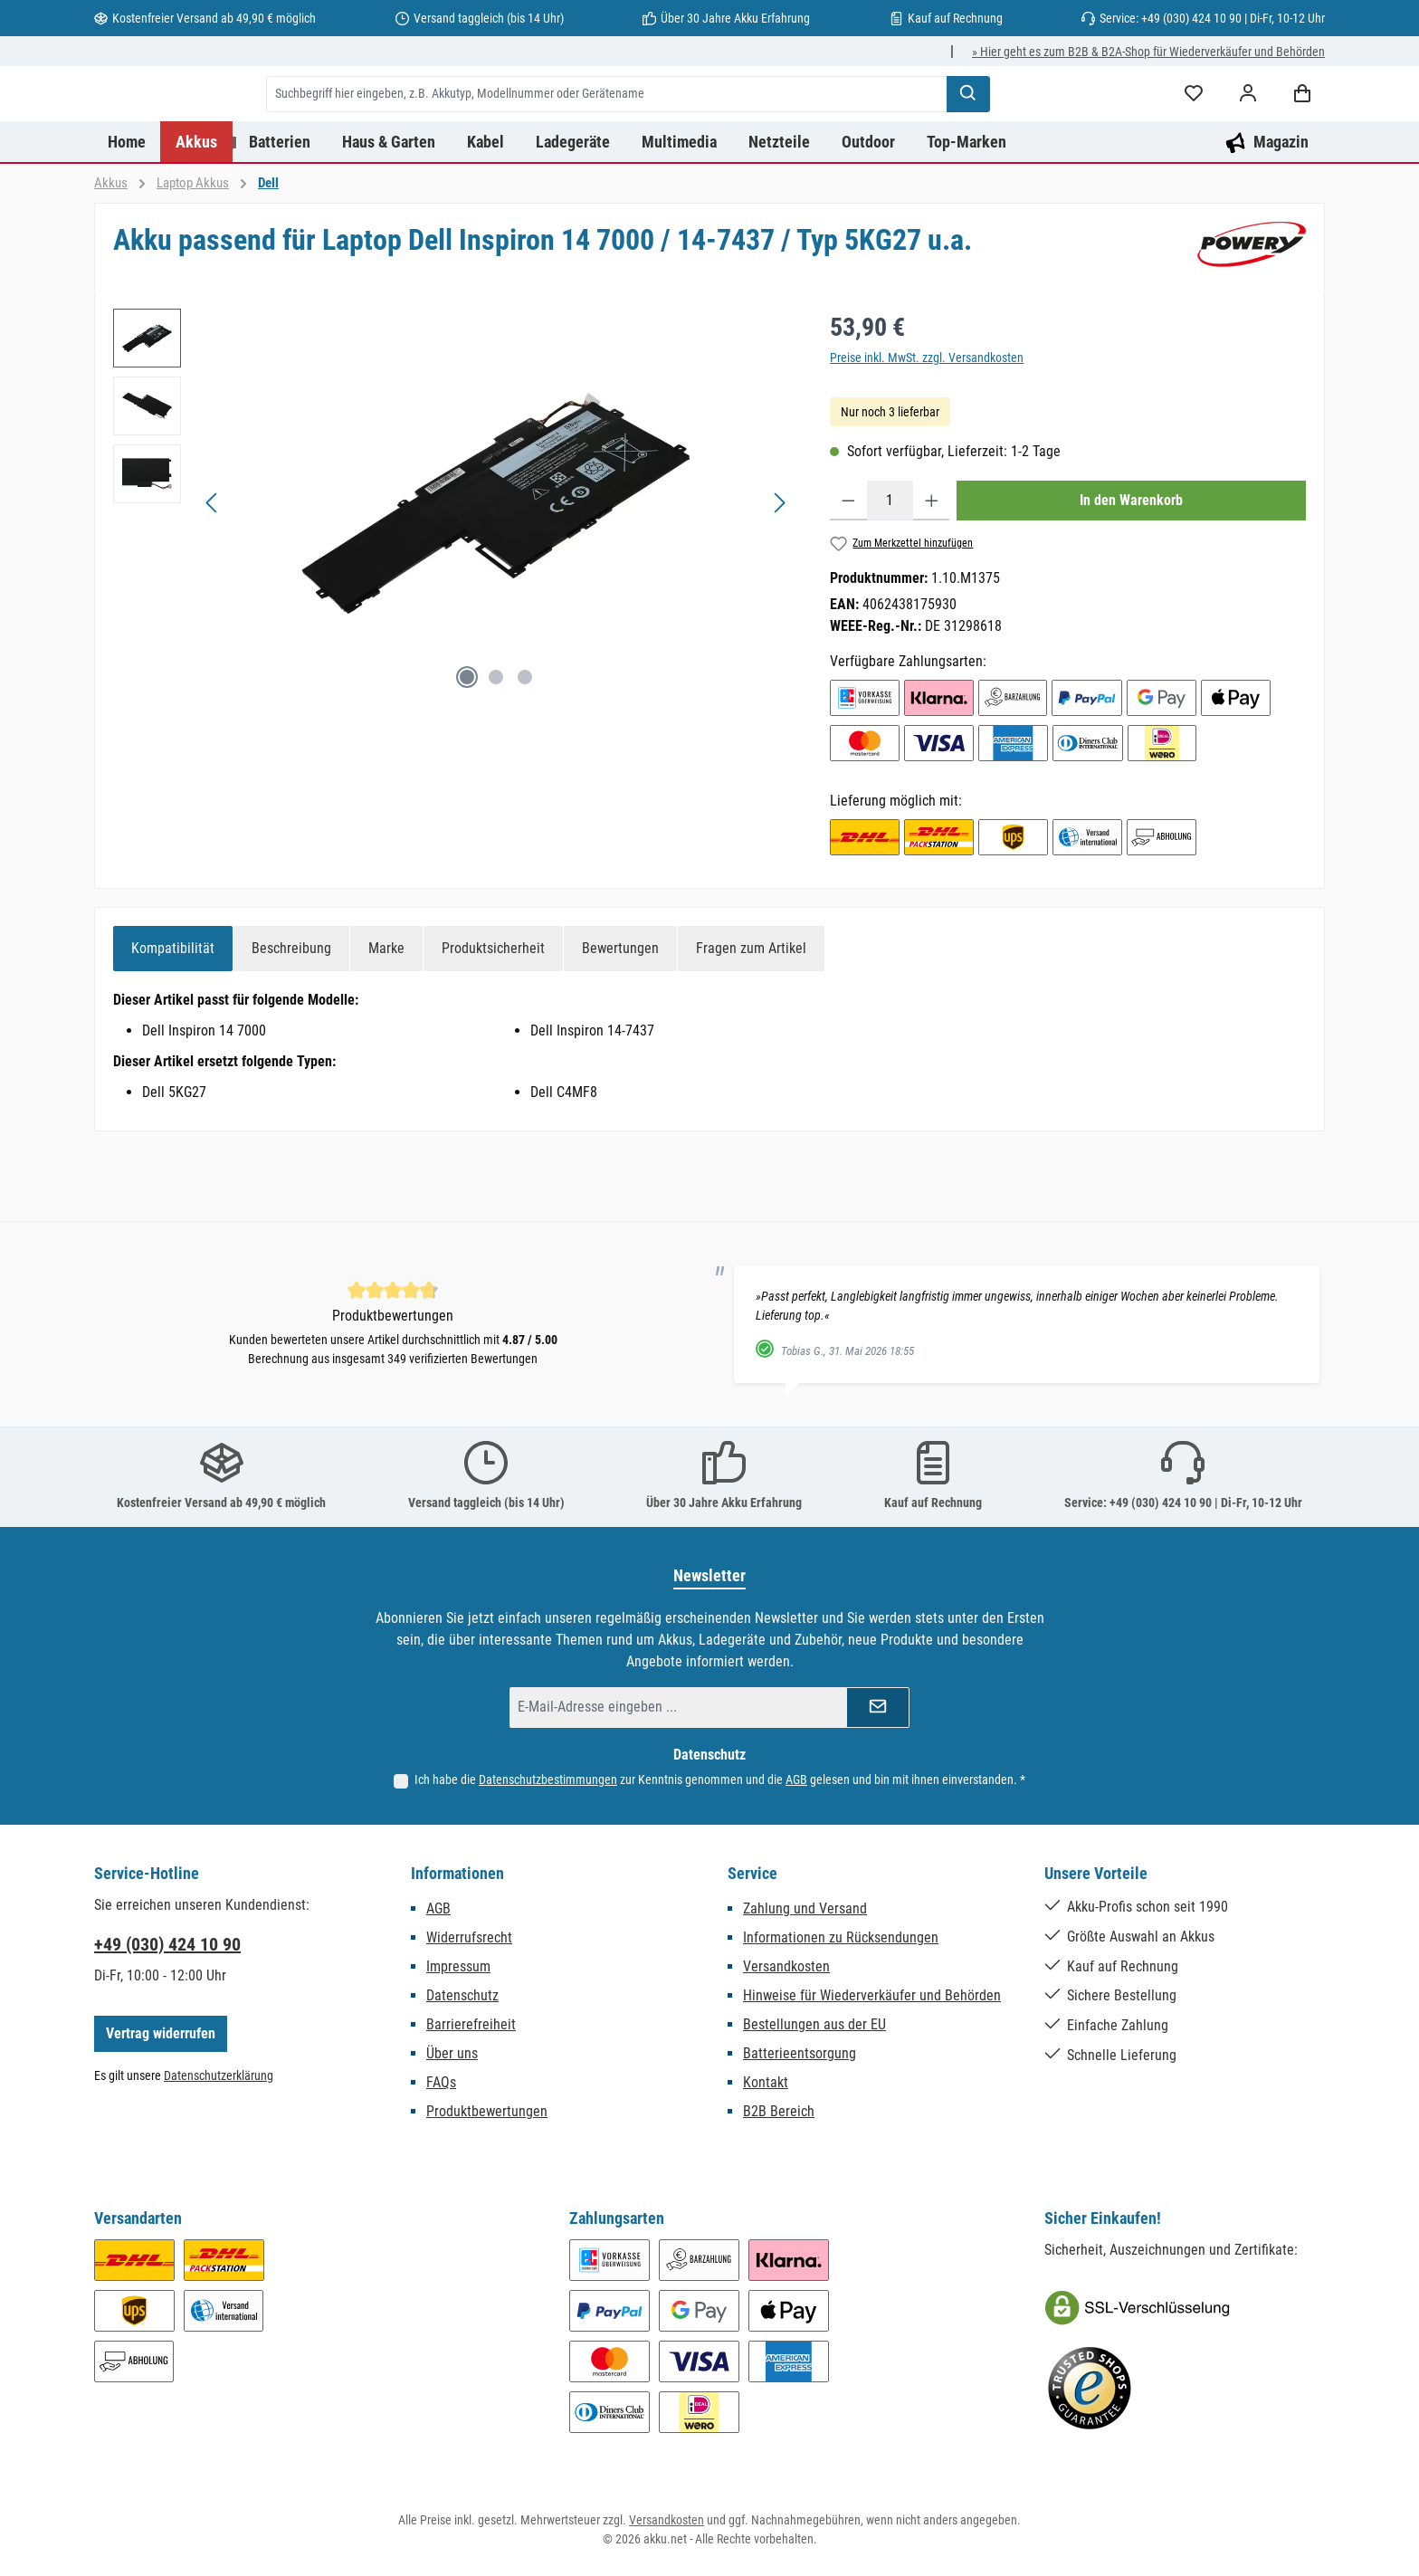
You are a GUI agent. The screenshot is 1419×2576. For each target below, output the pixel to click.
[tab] (173, 1020)
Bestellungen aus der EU (814, 2024)
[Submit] (877, 1707)
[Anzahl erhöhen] (931, 572)
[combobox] (699, 129)
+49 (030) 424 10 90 (167, 1944)
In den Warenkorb (1131, 571)
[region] (453, 574)
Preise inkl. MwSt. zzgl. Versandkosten (927, 429)
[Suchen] (1060, 129)
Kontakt (765, 2082)
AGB (796, 1779)
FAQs (441, 2082)
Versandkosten (786, 1966)
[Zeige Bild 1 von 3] (467, 748)
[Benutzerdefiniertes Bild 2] (1089, 2388)
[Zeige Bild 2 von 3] (496, 748)
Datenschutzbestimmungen (548, 1779)
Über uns (452, 2053)
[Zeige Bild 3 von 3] (525, 748)
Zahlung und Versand (805, 1908)
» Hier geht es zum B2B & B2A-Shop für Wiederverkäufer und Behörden (1148, 51)
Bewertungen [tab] (620, 1019)
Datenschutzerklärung (218, 2075)
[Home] (127, 213)
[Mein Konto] (1248, 129)
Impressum (458, 1966)
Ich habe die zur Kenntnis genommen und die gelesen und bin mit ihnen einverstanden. (719, 1779)
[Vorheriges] (212, 574)
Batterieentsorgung (799, 2053)
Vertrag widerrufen (160, 2033)
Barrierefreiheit (471, 2024)
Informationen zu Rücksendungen (840, 1937)
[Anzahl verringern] (848, 572)
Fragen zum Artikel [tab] (751, 1019)
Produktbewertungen (487, 2111)
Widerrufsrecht (469, 1937)
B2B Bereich (778, 2111)
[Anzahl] (890, 572)
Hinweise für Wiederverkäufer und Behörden (872, 1995)
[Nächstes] (779, 574)
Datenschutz (462, 1995)
